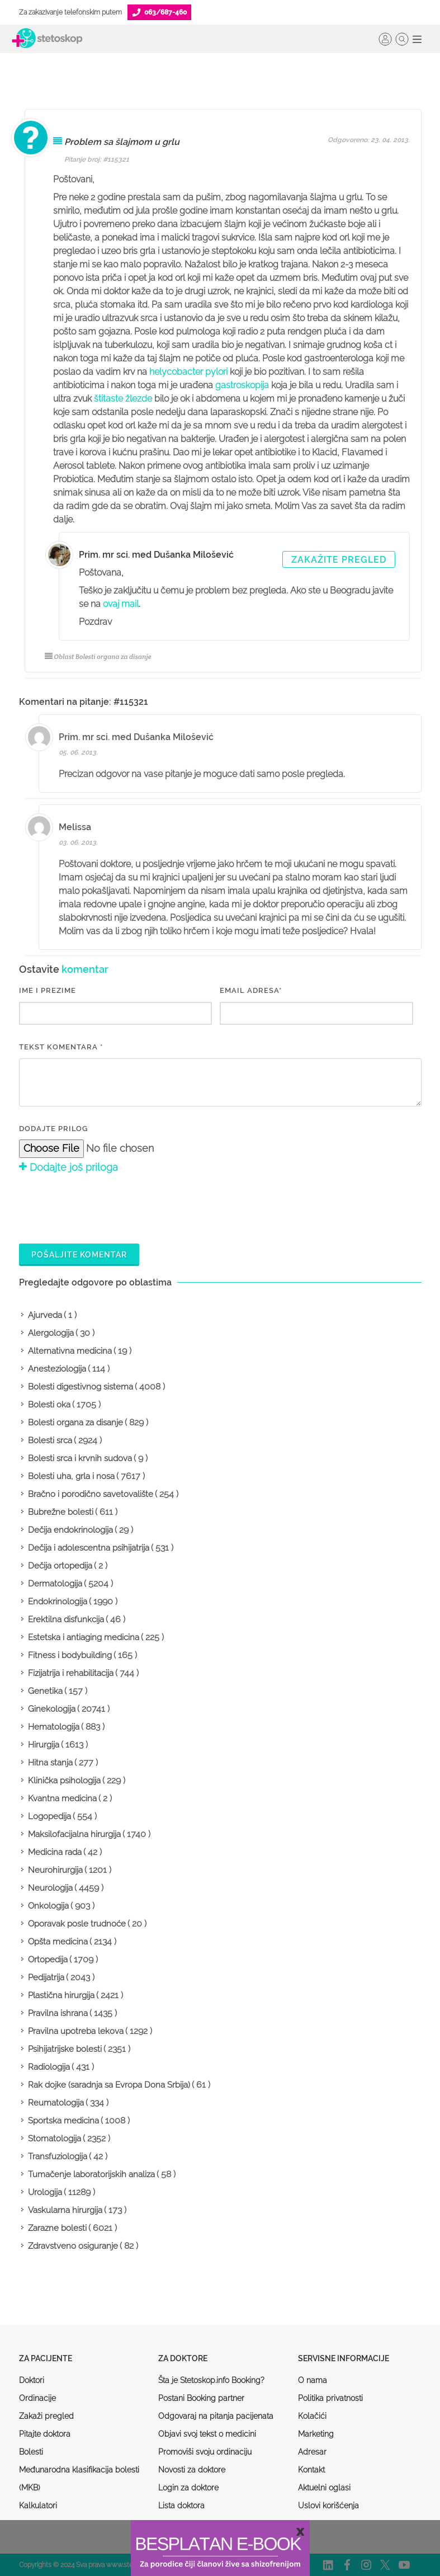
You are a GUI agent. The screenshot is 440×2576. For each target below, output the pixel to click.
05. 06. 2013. (78, 752)
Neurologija (50, 1888)
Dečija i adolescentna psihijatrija (88, 1548)
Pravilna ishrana (58, 2013)
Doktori (31, 2380)
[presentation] (104, 1206)
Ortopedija (48, 1960)
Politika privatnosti (330, 2398)
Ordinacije (37, 2398)
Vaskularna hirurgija (65, 2210)
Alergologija (51, 1333)
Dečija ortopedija (60, 1566)
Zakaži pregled (46, 2416)
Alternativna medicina (70, 1351)
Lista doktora (181, 2505)
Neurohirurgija (55, 1870)
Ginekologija (51, 1709)
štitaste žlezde (123, 398)
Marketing (316, 2433)
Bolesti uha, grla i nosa (71, 1476)
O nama (312, 2380)
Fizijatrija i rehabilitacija (70, 1673)
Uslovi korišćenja (328, 2505)
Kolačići (312, 2416)
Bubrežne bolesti (60, 1512)
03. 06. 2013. (78, 842)
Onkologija (48, 1906)
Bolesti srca (50, 1440)
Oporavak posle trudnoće (77, 1924)
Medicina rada (55, 1852)
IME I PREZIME (47, 990)
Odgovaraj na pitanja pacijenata (215, 2416)
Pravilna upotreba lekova (76, 2031)
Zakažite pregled (338, 559)
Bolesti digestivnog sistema (80, 1387)
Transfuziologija (57, 2156)
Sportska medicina (63, 2121)
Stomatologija (54, 2139)
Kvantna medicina (62, 1798)
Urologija (45, 2192)
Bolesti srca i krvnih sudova (80, 1458)
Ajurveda (45, 1315)
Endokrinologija (57, 1602)
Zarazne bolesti (57, 2228)
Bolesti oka (49, 1405)
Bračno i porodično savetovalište (90, 1494)
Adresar (312, 2451)
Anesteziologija (57, 1369)
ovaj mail (121, 604)
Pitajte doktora (44, 2433)
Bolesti (31, 2451)
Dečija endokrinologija (70, 1530)
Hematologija (53, 1727)
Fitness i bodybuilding (70, 1655)
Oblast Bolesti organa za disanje (98, 656)
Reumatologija (56, 2103)
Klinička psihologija (64, 1781)
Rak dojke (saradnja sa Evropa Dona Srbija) (109, 2085)
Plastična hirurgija (61, 1995)
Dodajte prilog (53, 1128)
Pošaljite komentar (79, 1254)
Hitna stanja (50, 1763)
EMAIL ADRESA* (251, 990)
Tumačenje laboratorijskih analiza (91, 2174)
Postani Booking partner (201, 2398)
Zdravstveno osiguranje (73, 2246)
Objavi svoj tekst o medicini (207, 2433)
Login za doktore (188, 2487)
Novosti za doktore (191, 2469)
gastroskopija (242, 385)
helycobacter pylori (188, 371)
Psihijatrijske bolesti (65, 2049)
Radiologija (49, 2067)
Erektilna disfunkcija (66, 1619)
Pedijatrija (46, 1977)
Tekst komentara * (61, 1047)
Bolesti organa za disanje (75, 1422)
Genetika (45, 1691)
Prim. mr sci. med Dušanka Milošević (156, 554)
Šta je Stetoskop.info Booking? (211, 2380)
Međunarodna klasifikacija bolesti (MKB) (79, 2478)
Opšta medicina (58, 1942)
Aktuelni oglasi (324, 2487)
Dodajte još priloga (68, 1167)
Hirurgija (43, 1745)
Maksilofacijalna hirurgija (74, 1834)
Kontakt (311, 2469)
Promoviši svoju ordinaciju (205, 2451)
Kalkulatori (38, 2505)
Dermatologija (55, 1584)
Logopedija (49, 1816)
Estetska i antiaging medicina (83, 1637)
